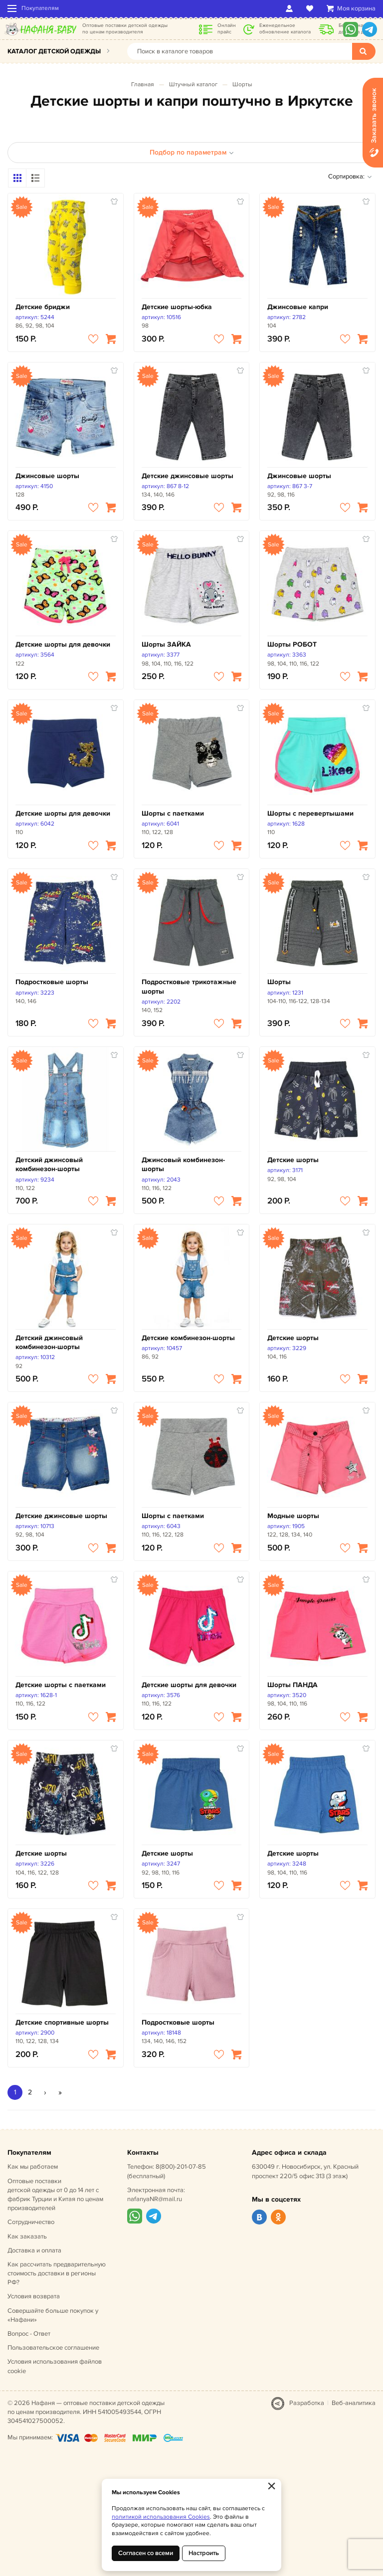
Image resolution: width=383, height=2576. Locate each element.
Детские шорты (293, 1160)
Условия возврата (33, 2296)
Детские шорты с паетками (60, 1685)
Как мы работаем (32, 2167)
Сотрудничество (30, 2222)
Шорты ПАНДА (292, 1685)
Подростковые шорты (51, 982)
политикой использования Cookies (161, 2517)
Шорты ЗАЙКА (166, 644)
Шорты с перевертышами (310, 813)
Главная (142, 84)
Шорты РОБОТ (292, 644)
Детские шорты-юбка (177, 307)
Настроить (204, 2553)
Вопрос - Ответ (28, 2334)
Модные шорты (293, 1516)
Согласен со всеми (145, 2553)
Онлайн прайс (226, 28)
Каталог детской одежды (54, 51)
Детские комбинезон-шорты (188, 1338)
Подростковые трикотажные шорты (189, 986)
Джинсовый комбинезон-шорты (183, 1164)
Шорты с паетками (173, 813)
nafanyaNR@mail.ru (154, 2199)
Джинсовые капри (297, 307)
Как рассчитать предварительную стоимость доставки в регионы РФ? (56, 2273)
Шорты (242, 84)
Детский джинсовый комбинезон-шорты (49, 1164)
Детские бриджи (42, 307)
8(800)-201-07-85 (181, 2167)
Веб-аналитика (354, 2403)
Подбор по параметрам (192, 152)
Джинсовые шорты (47, 476)
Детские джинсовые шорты (187, 476)
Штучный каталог (193, 84)
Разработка (306, 2403)
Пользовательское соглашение (53, 2348)
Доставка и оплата (34, 2250)
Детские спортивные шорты (62, 2022)
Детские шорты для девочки (62, 644)
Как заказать (27, 2236)
